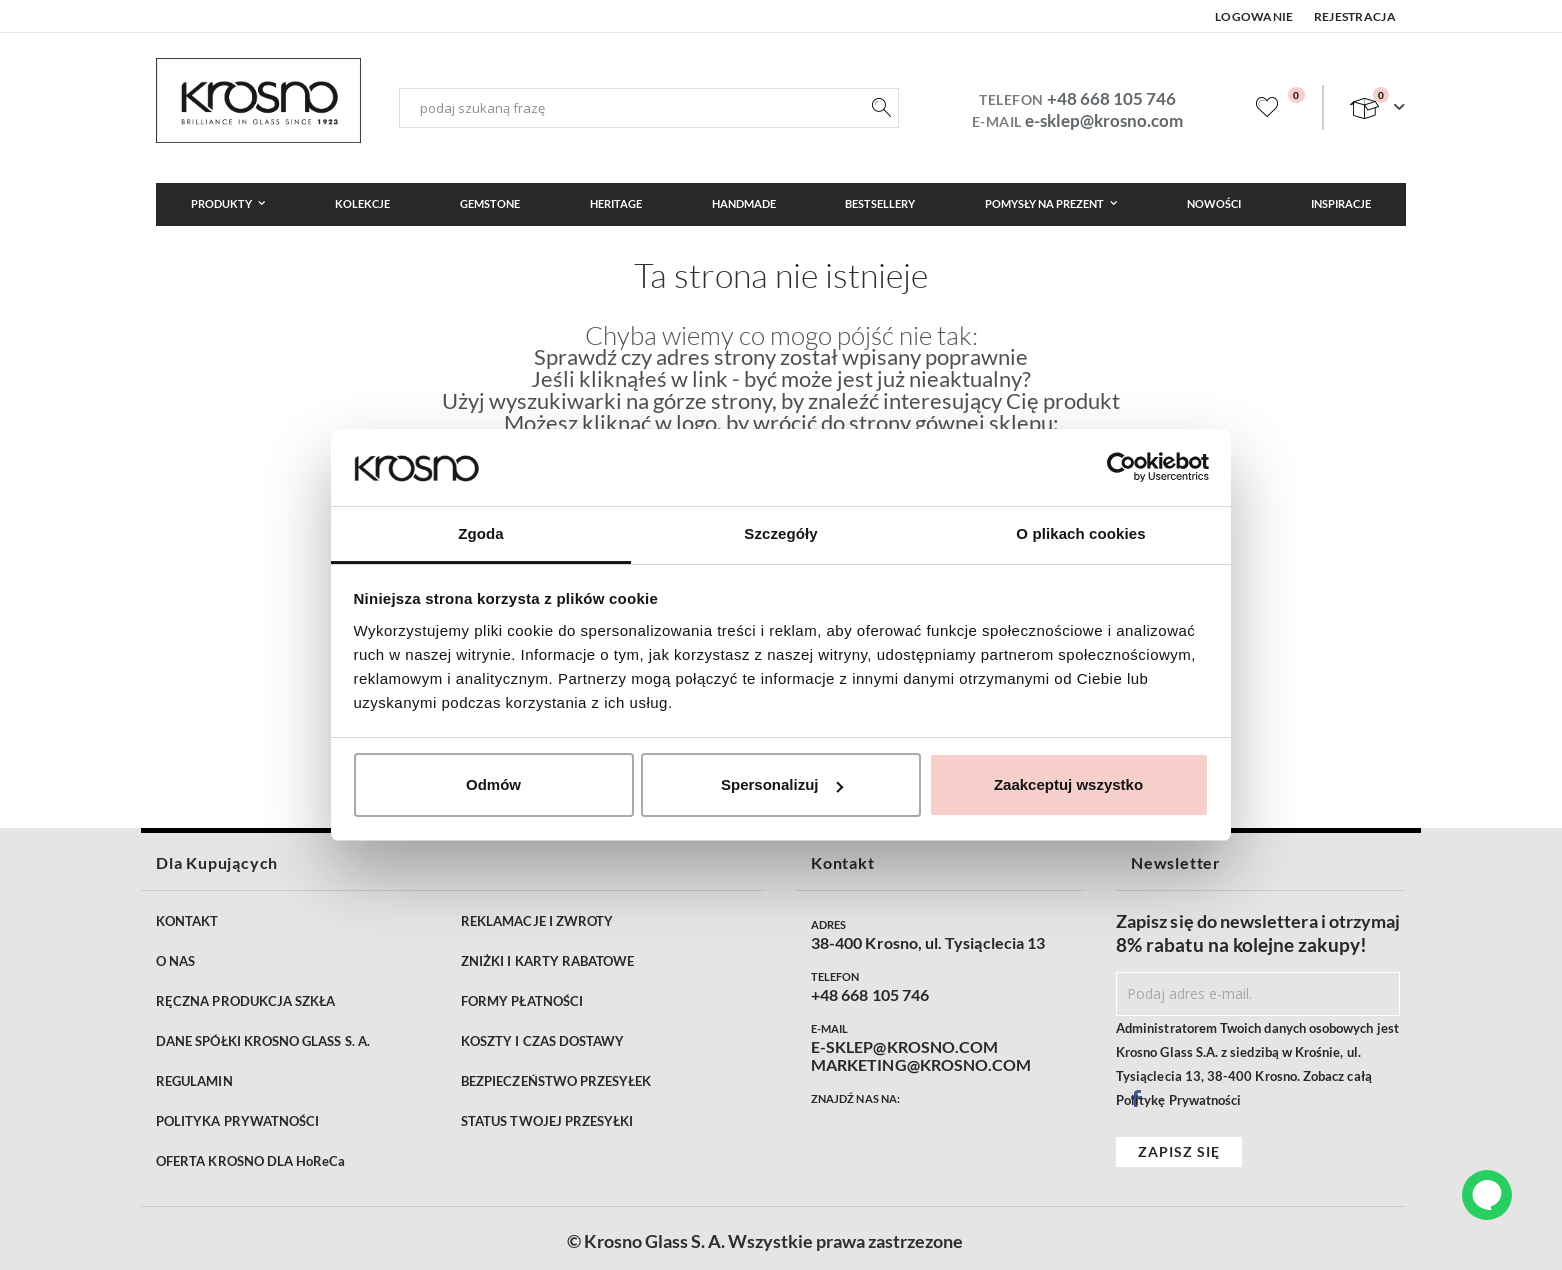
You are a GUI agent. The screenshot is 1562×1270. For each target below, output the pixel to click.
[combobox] (649, 108)
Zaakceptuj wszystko (1068, 784)
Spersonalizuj (782, 784)
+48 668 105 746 (1111, 98)
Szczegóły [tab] (780, 533)
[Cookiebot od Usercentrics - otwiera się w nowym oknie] (1121, 467)
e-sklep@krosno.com (1104, 120)
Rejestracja (1355, 16)
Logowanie (1254, 16)
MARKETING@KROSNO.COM (921, 1065)
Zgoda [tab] (481, 533)
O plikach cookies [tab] (1080, 533)
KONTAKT (187, 921)
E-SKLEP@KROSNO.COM (904, 1047)
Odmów (493, 784)
